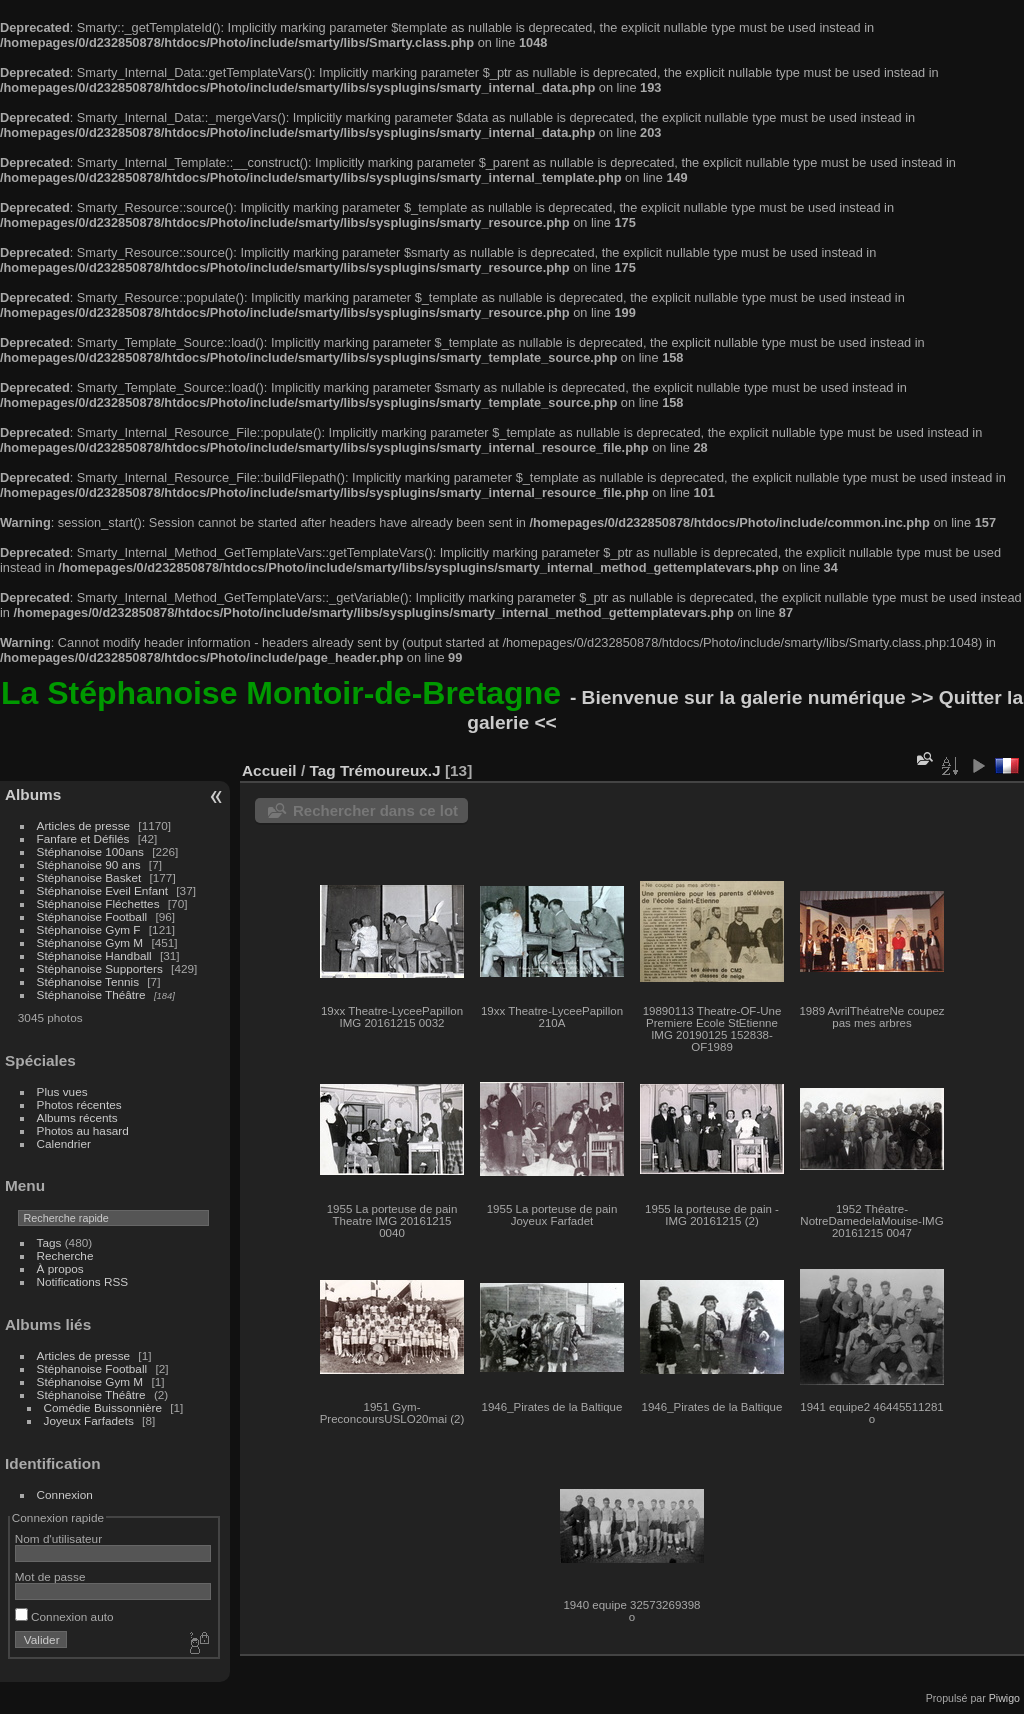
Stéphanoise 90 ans (89, 864)
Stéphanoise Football (92, 916)
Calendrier (64, 1143)
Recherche (65, 1255)
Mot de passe (50, 1576)
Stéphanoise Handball (94, 955)
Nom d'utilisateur (58, 1538)
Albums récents (77, 1117)
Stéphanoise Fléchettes (98, 903)
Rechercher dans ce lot (375, 810)
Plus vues (62, 1091)
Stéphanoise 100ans (90, 851)
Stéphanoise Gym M (90, 942)
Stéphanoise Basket (89, 877)
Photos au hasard (83, 1130)
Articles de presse (84, 825)
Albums (33, 794)
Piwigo (1004, 1698)
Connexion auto (64, 1616)
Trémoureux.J (390, 770)
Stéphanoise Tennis (88, 981)
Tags (49, 1242)
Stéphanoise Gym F (89, 929)
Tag (322, 770)
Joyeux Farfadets (89, 1420)
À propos (60, 1268)
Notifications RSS (83, 1281)
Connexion (65, 1494)
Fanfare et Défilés (83, 838)
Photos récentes (79, 1104)
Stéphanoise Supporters (100, 968)
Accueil (269, 770)
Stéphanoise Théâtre (91, 994)
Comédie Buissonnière (103, 1407)
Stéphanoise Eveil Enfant (102, 890)
